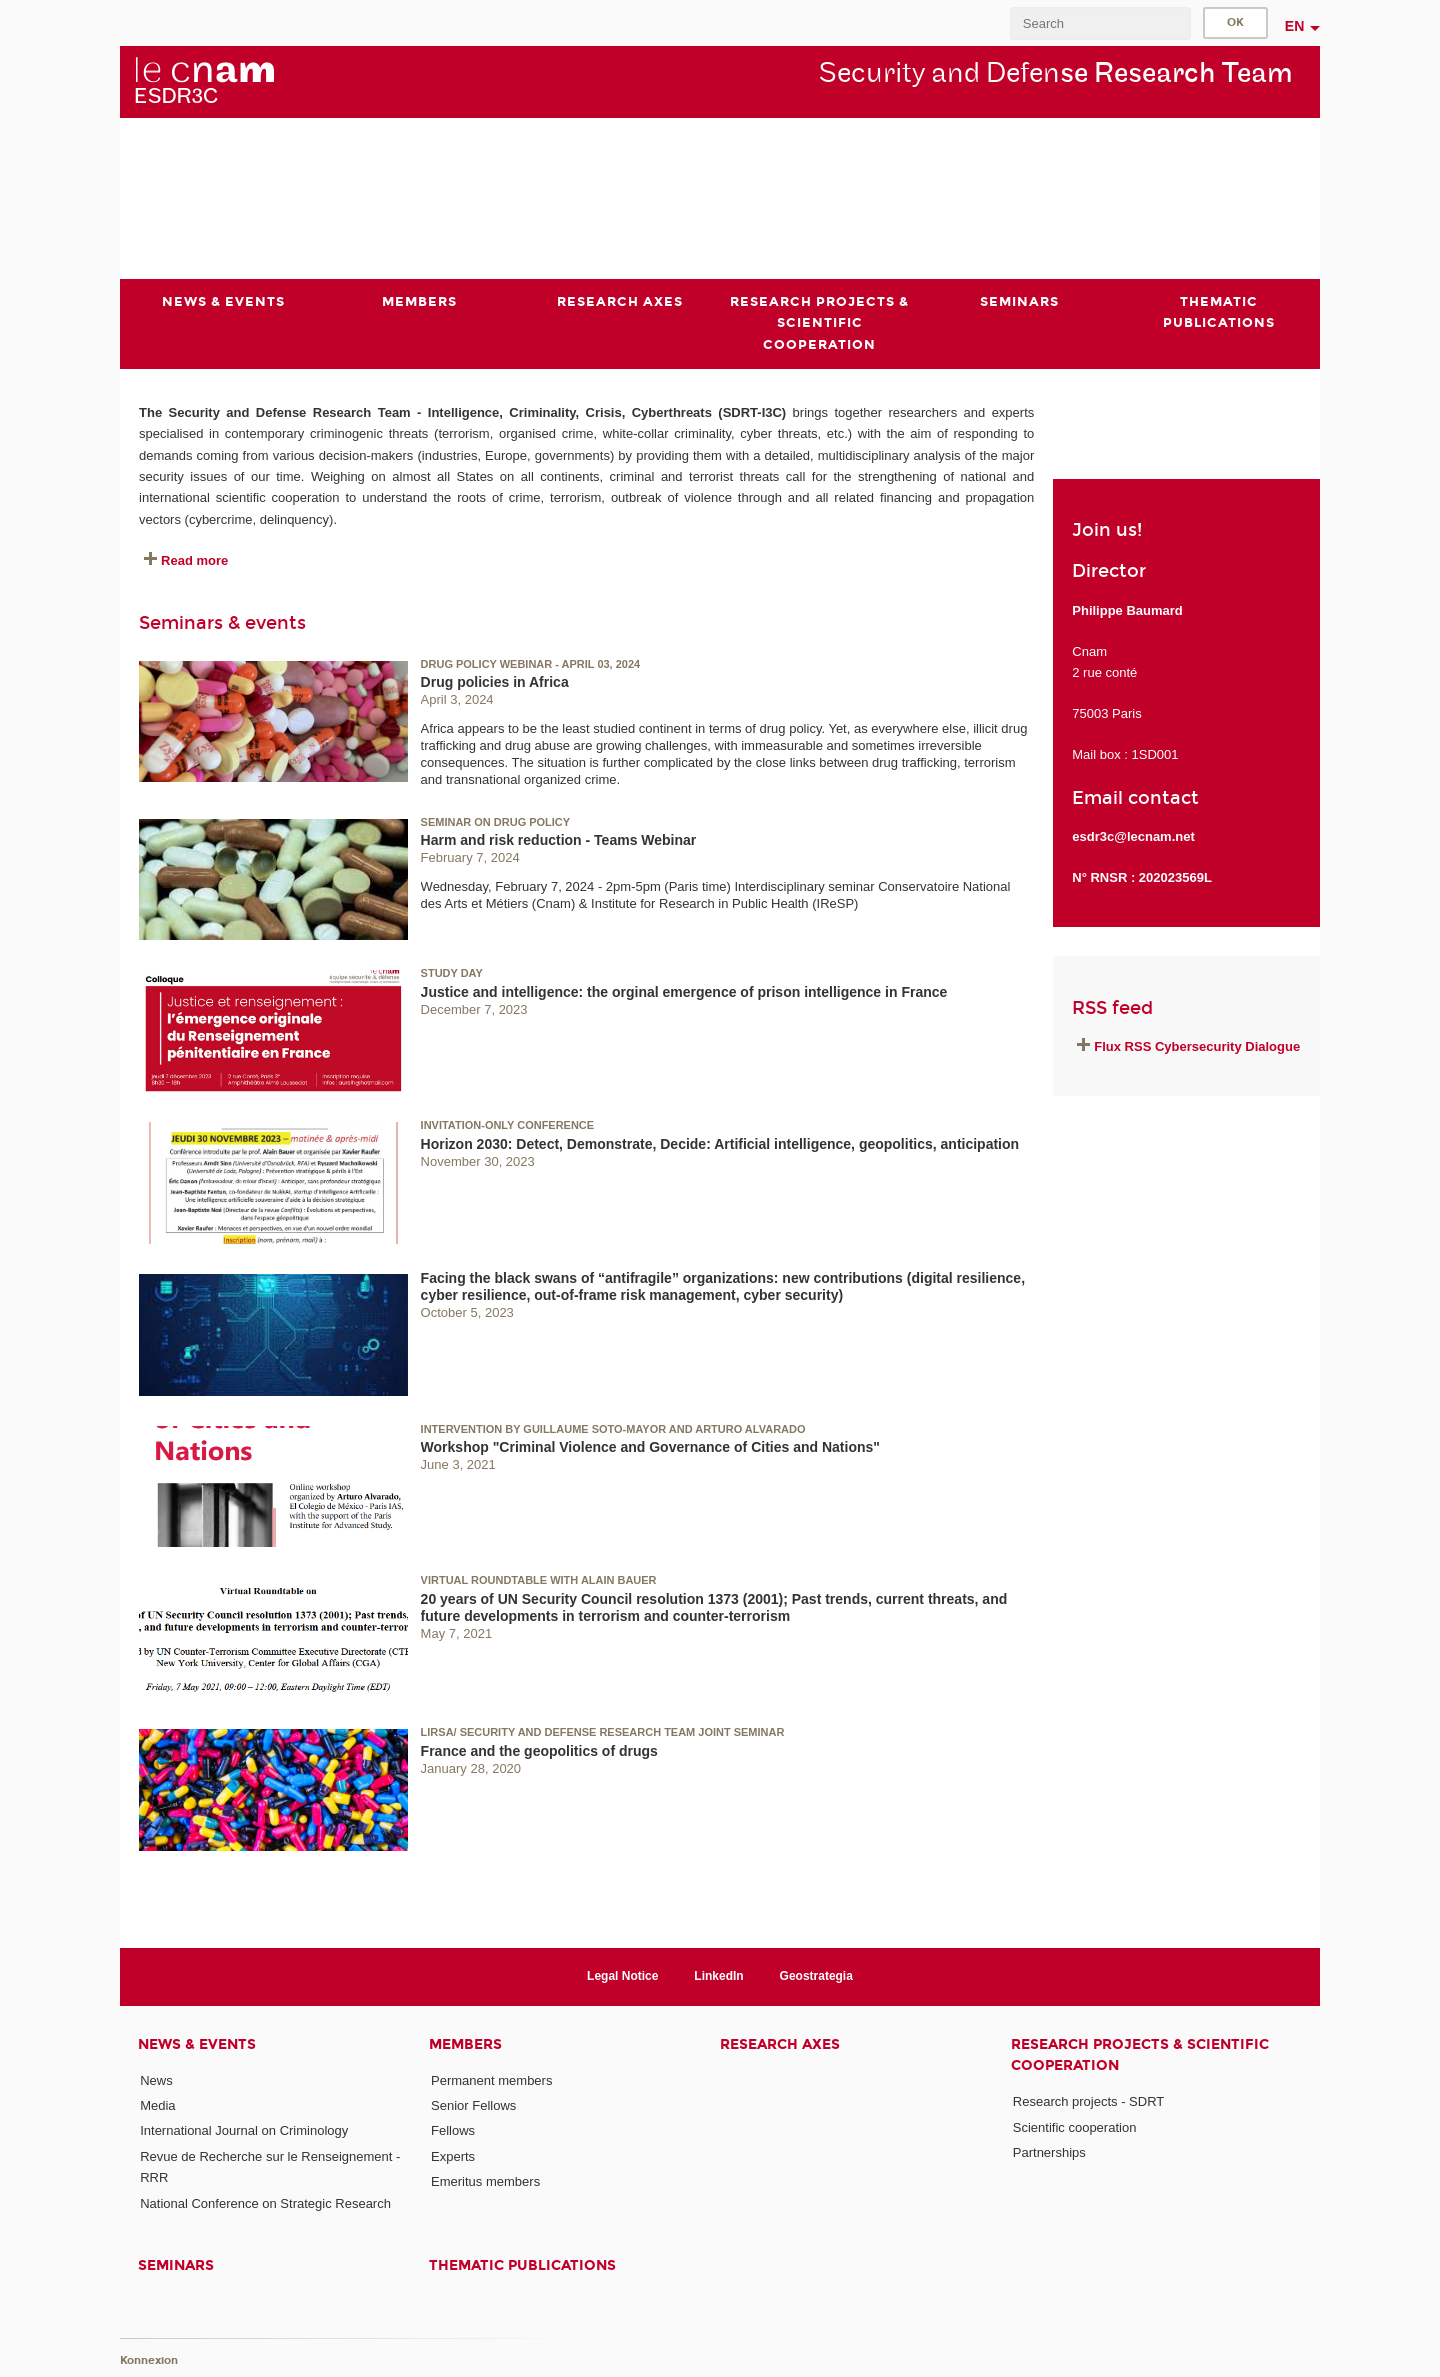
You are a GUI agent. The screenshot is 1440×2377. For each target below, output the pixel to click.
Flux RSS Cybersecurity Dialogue (1197, 1046)
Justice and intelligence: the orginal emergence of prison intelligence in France (684, 992)
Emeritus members (485, 2181)
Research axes (780, 2044)
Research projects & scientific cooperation (1140, 2055)
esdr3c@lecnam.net (1133, 836)
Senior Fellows (473, 2105)
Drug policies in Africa (495, 682)
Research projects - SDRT (1088, 2101)
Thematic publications (522, 2265)
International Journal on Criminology (244, 2130)
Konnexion (149, 2359)
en (1295, 26)
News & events (197, 2044)
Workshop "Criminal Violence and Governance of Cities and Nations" (650, 1447)
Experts (453, 2155)
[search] (1100, 23)
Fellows (453, 2130)
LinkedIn (718, 1976)
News (156, 2080)
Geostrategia (816, 1976)
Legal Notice (622, 1976)
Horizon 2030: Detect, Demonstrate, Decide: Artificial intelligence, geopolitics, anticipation (720, 1143)
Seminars (176, 2265)
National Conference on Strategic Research (265, 2202)
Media (157, 2105)
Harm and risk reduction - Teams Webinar (559, 840)
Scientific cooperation (1075, 2126)
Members (465, 2044)
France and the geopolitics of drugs (539, 1750)
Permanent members (491, 2080)
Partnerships (1049, 2152)
